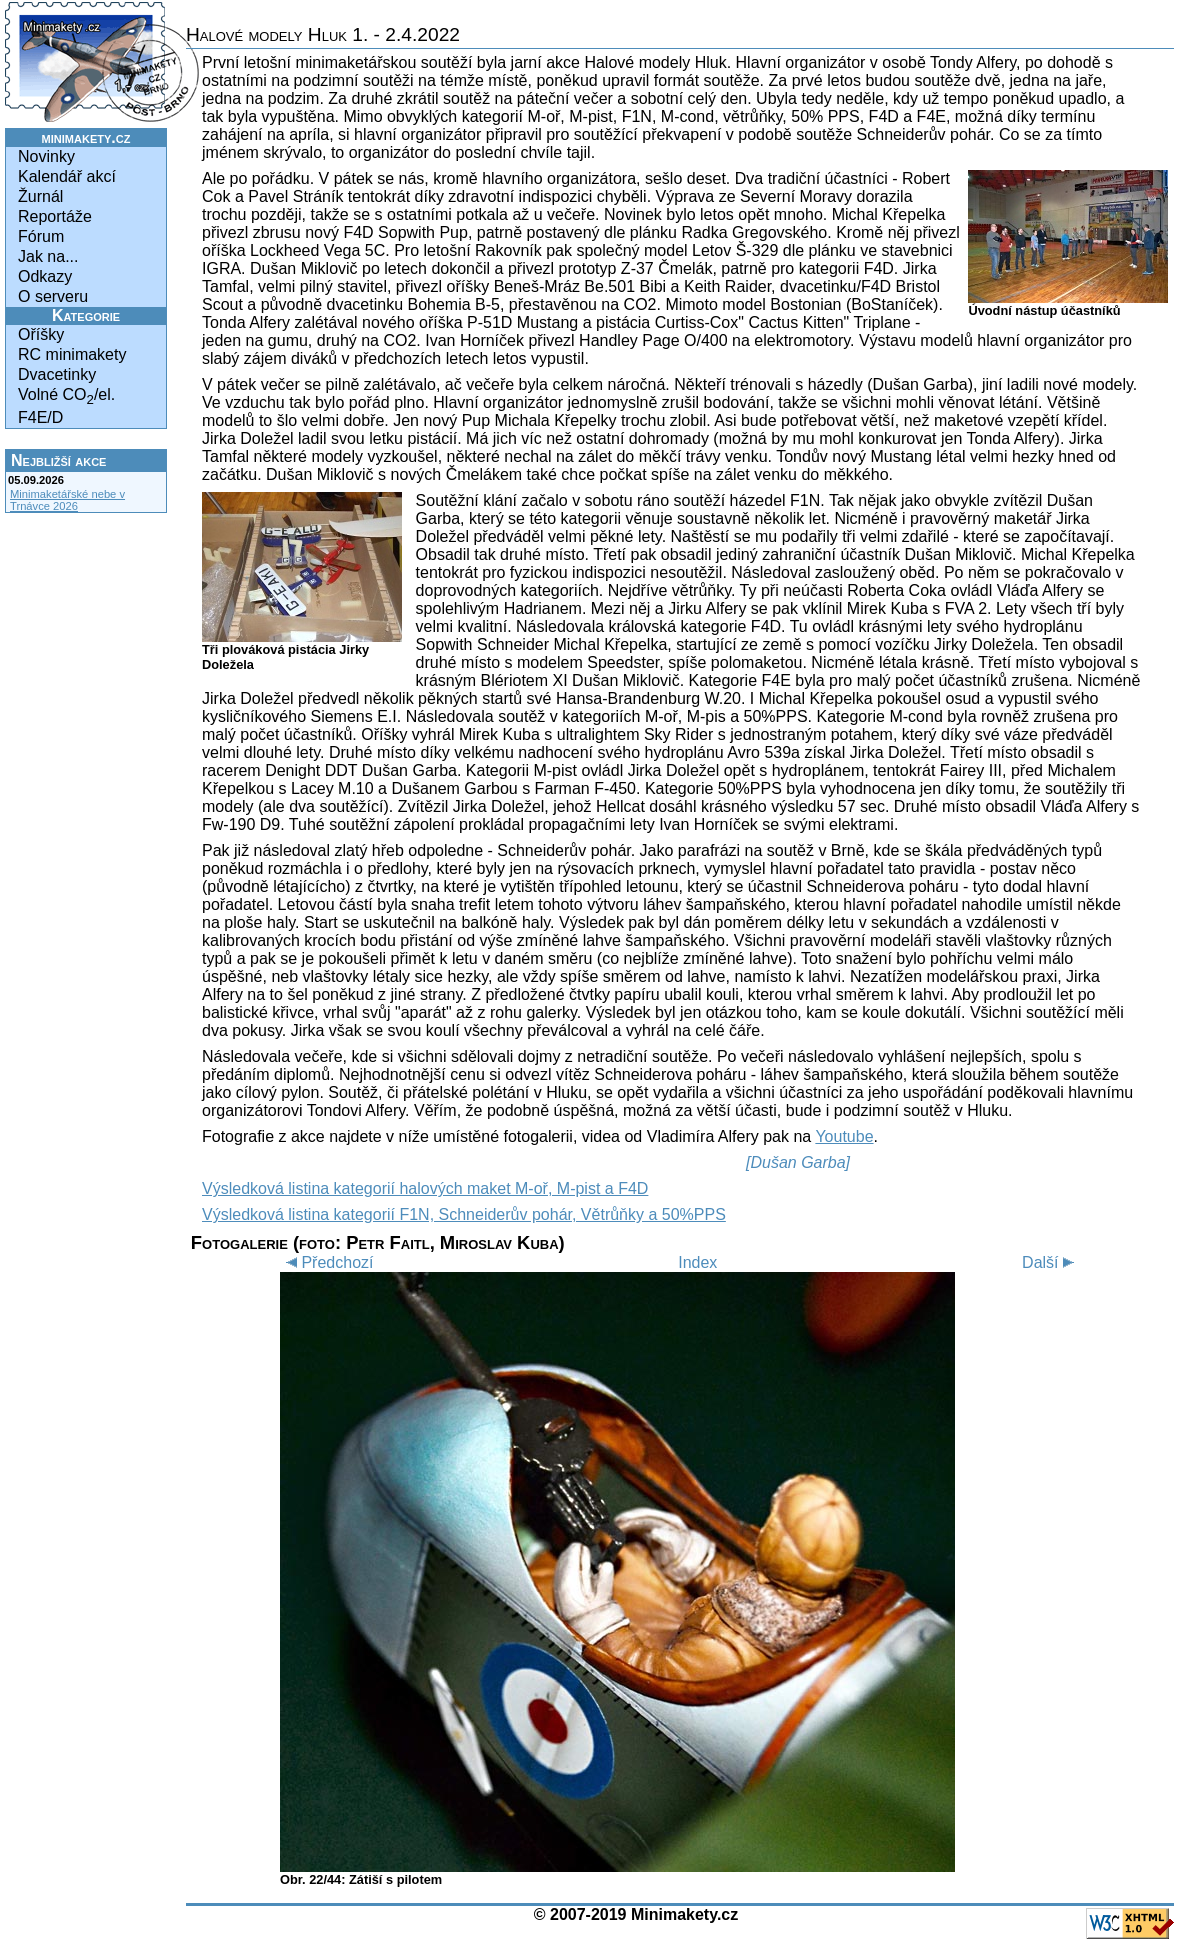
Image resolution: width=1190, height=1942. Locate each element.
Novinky (46, 156)
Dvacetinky (57, 374)
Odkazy (45, 276)
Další (1051, 1262)
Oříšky (41, 334)
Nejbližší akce (58, 460)
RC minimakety (72, 354)
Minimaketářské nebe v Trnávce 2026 (67, 500)
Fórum (41, 236)
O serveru (53, 296)
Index (697, 1262)
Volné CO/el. (66, 396)
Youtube (844, 1136)
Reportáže (55, 216)
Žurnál (40, 196)
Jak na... (48, 256)
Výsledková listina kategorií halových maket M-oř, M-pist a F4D (425, 1188)
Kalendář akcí (67, 176)
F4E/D (40, 417)
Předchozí (326, 1262)
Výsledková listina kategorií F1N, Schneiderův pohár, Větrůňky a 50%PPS (464, 1214)
